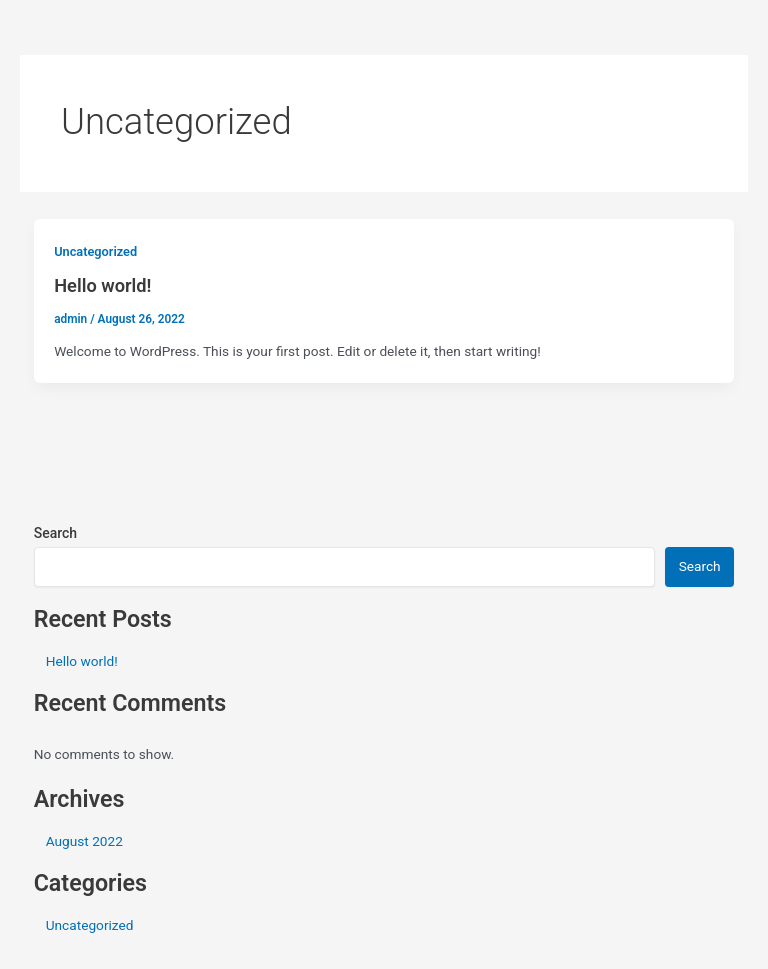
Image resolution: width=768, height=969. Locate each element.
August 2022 (84, 841)
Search (55, 533)
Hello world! (102, 285)
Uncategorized (95, 251)
